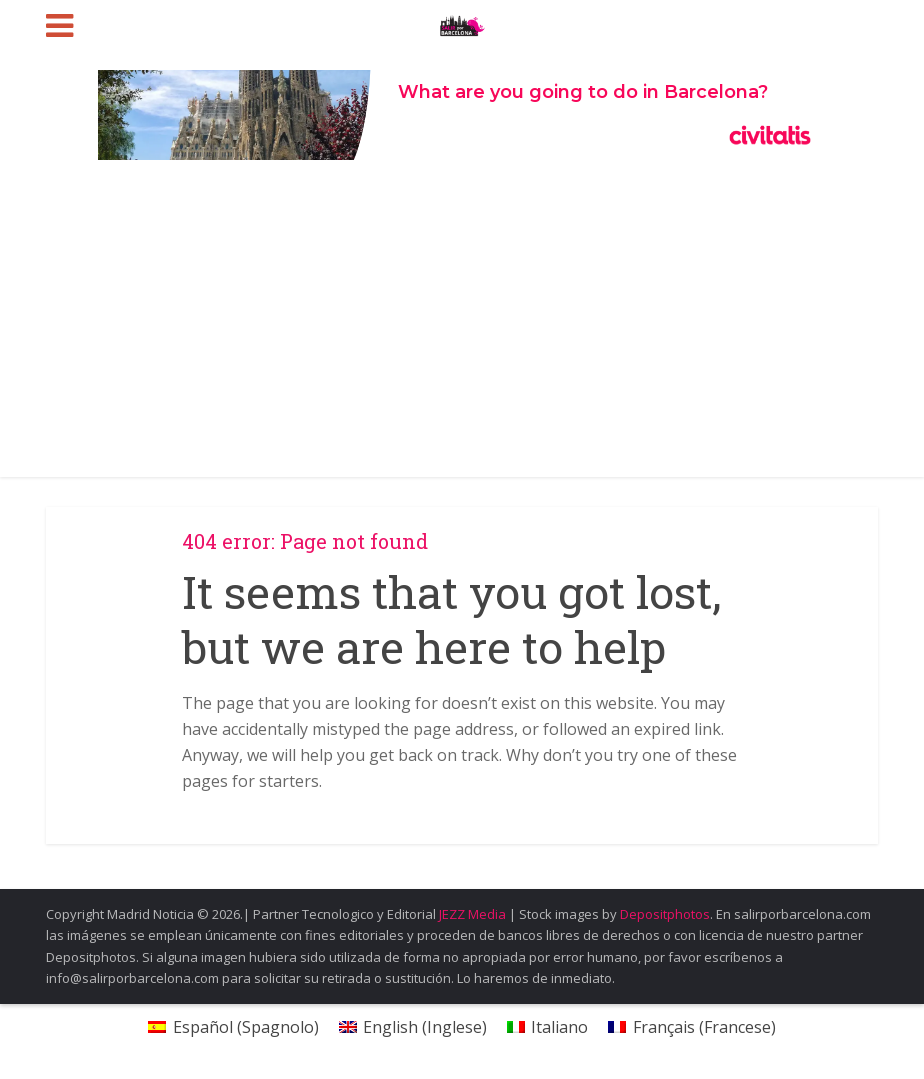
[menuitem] (233, 1026)
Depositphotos (665, 914)
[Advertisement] (462, 327)
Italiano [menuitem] (559, 1027)
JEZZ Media (474, 914)
